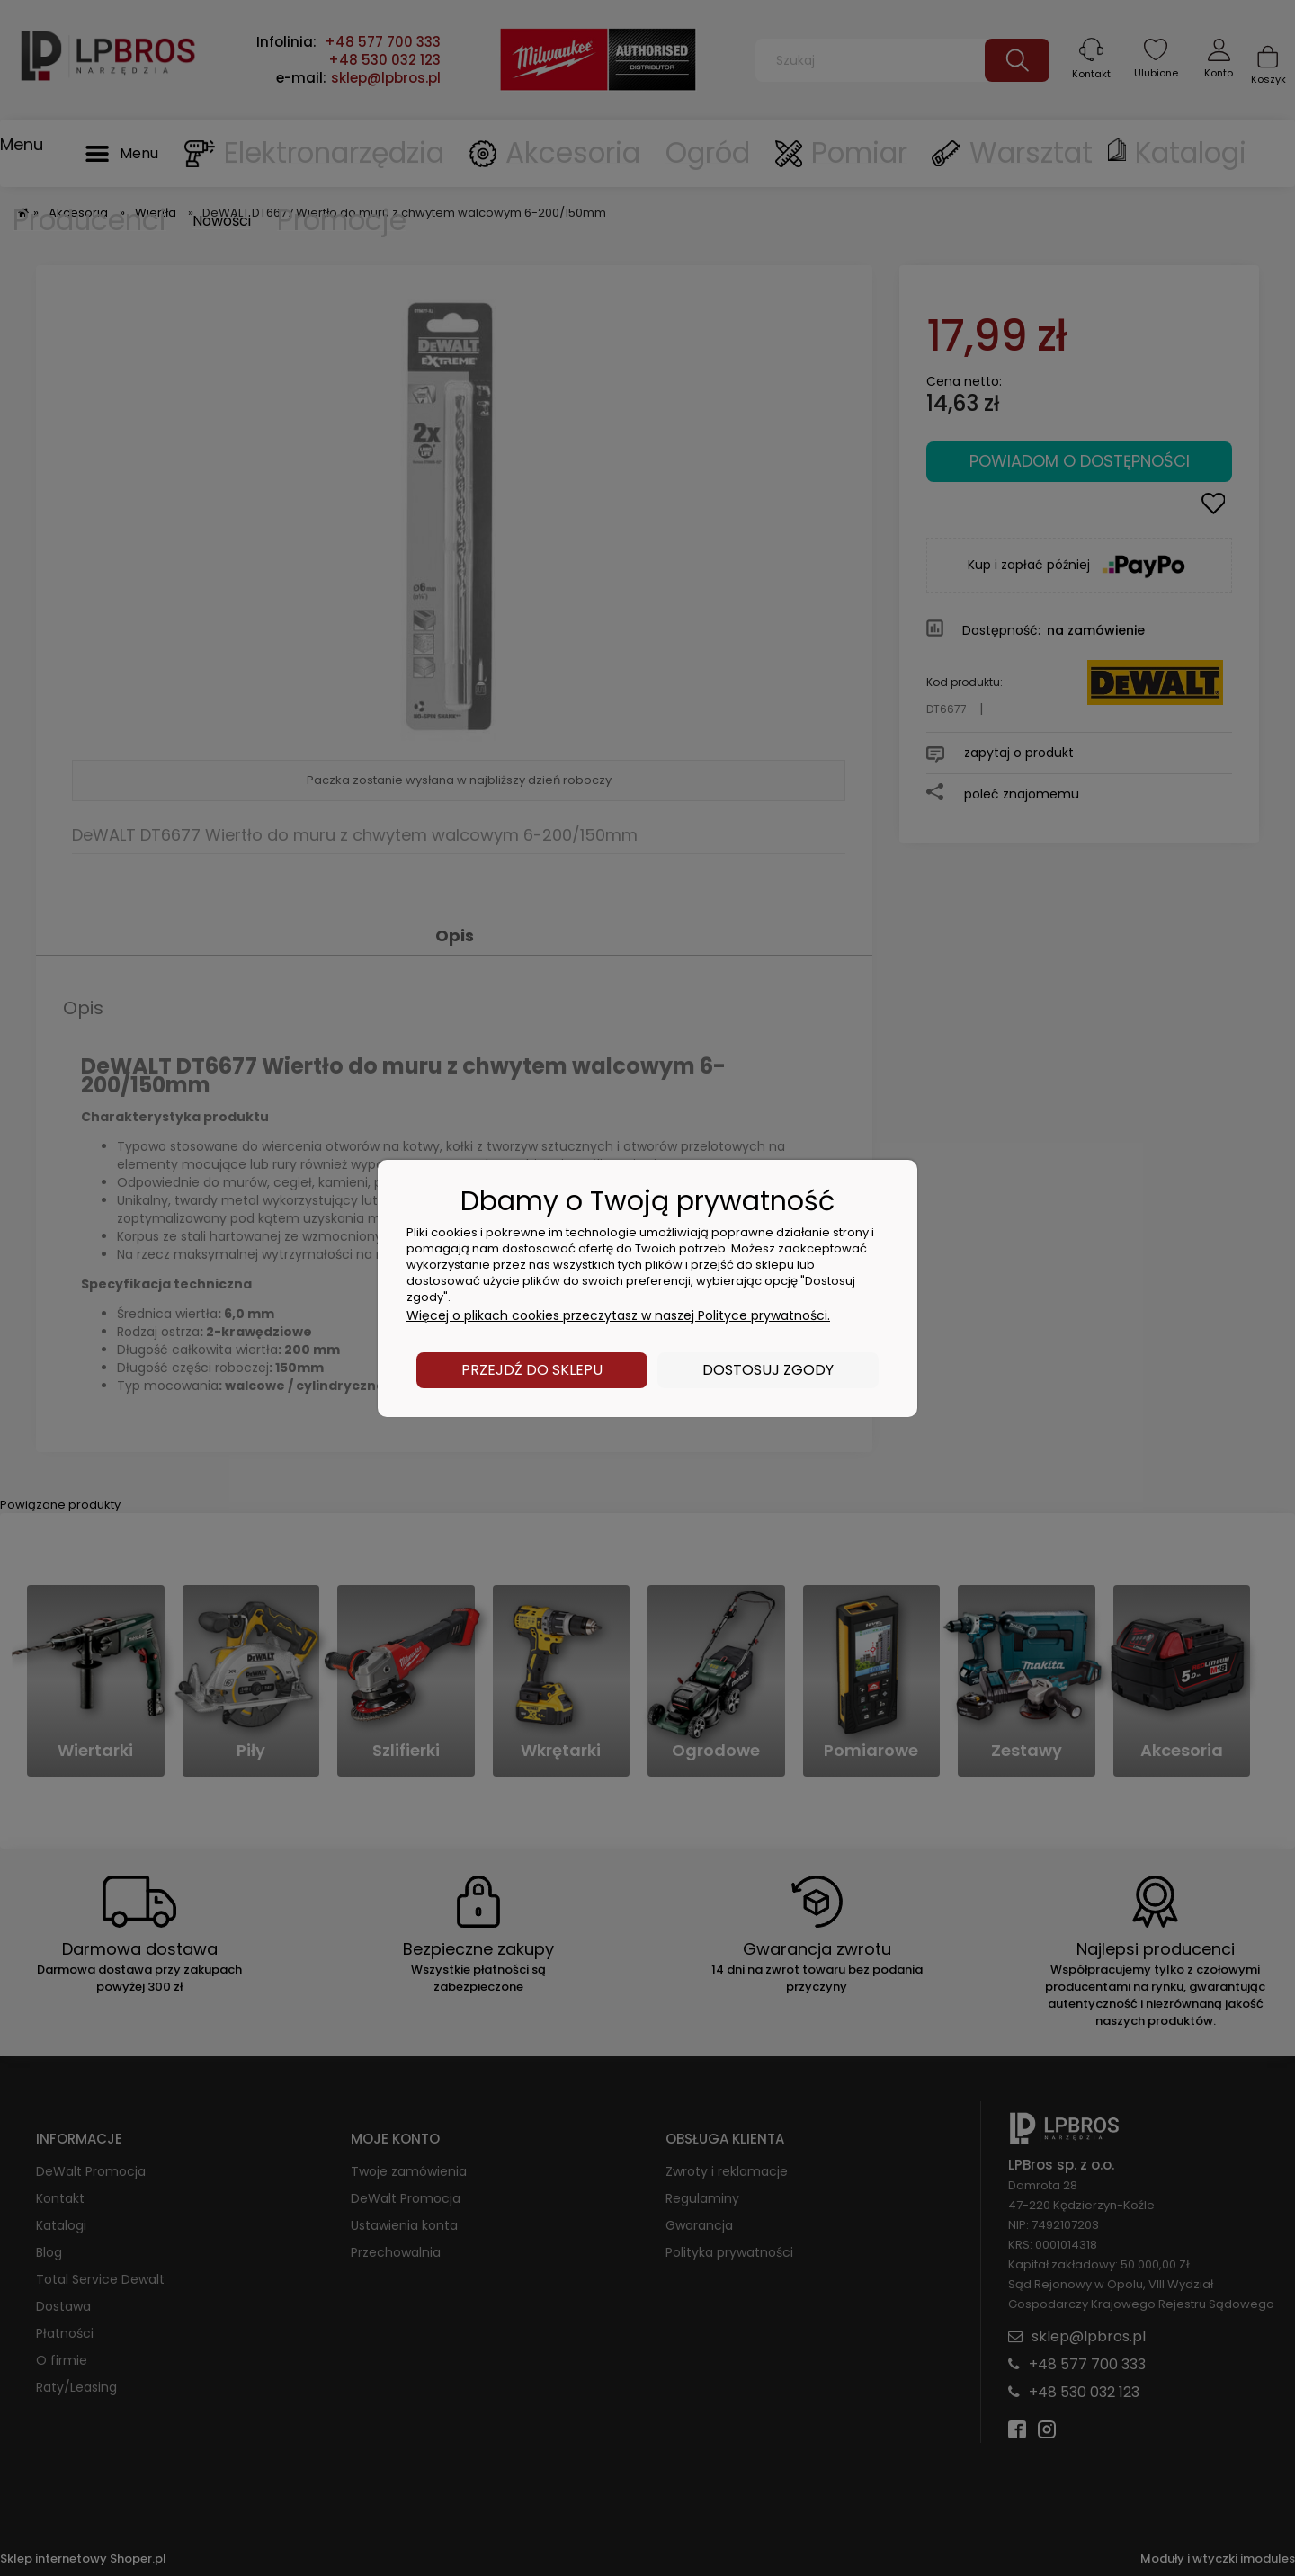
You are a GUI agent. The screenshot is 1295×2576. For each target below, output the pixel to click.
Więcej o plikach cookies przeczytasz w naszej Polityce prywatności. (618, 1315)
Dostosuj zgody (768, 1369)
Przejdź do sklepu (532, 1369)
